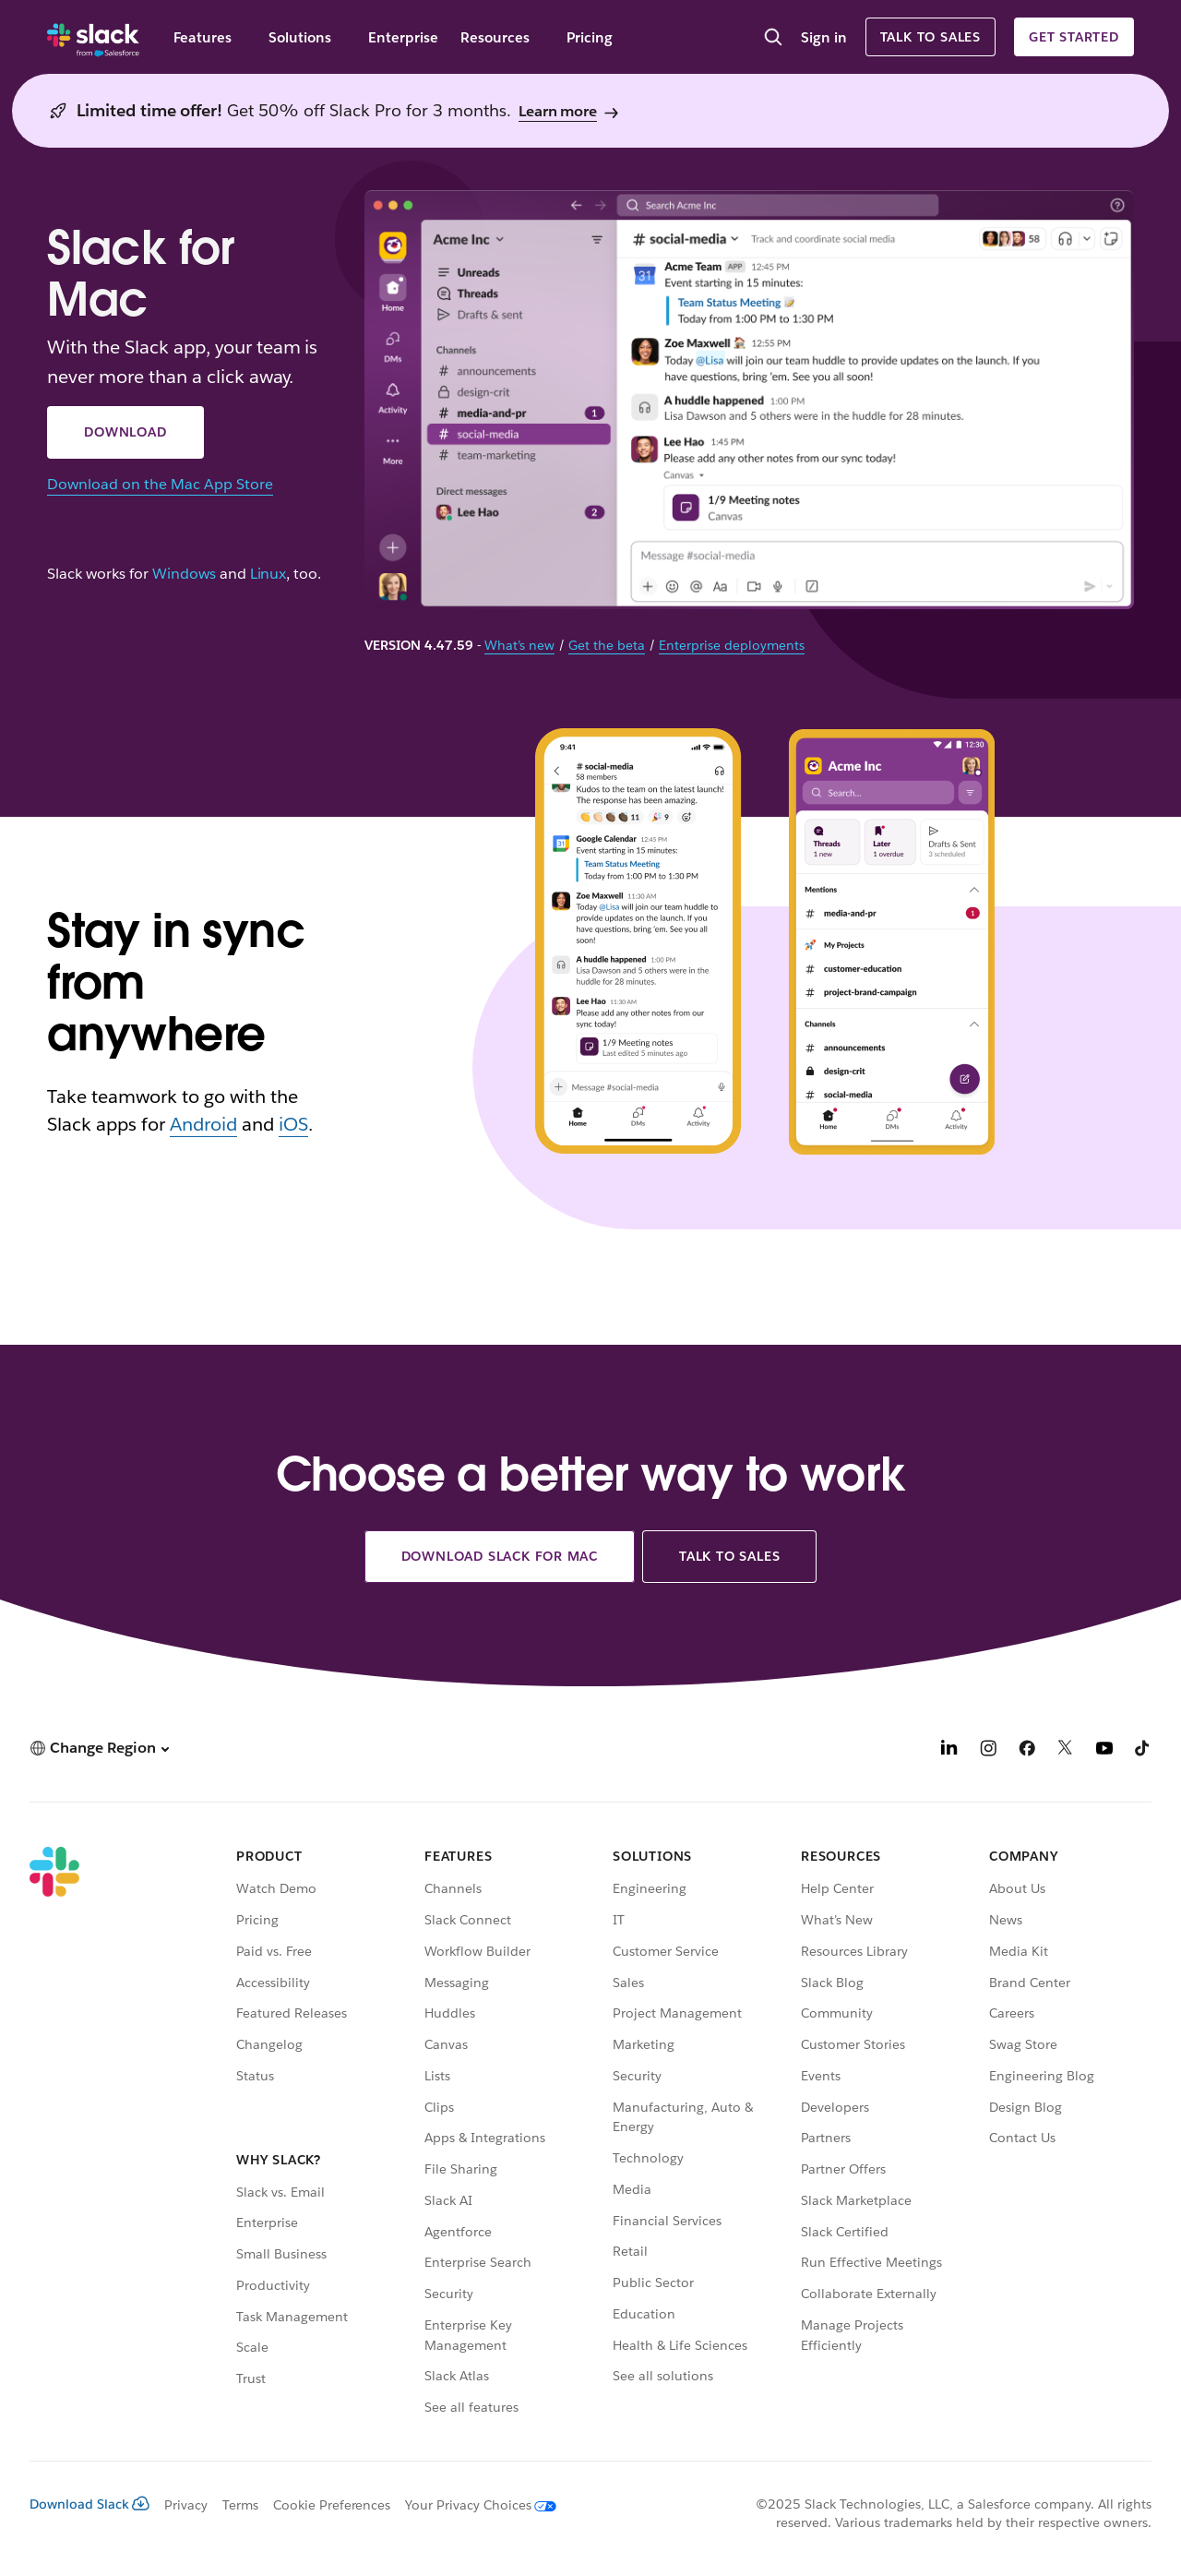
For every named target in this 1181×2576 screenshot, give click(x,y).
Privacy (186, 2505)
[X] (1065, 1750)
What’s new (519, 645)
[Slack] (93, 37)
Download (125, 432)
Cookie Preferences (332, 2505)
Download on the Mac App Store (159, 484)
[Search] (773, 39)
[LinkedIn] (949, 1750)
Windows (184, 574)
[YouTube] (1104, 1750)
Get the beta (606, 645)
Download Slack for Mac (500, 1556)
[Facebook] (1027, 1750)
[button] (99, 1747)
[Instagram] (988, 1750)
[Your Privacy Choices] (473, 2505)
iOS (293, 1124)
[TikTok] (1143, 1750)
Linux (268, 574)
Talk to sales (930, 37)
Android (203, 1124)
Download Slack (89, 2504)
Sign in (824, 37)
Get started (1074, 37)
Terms (240, 2505)
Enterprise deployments (732, 645)
